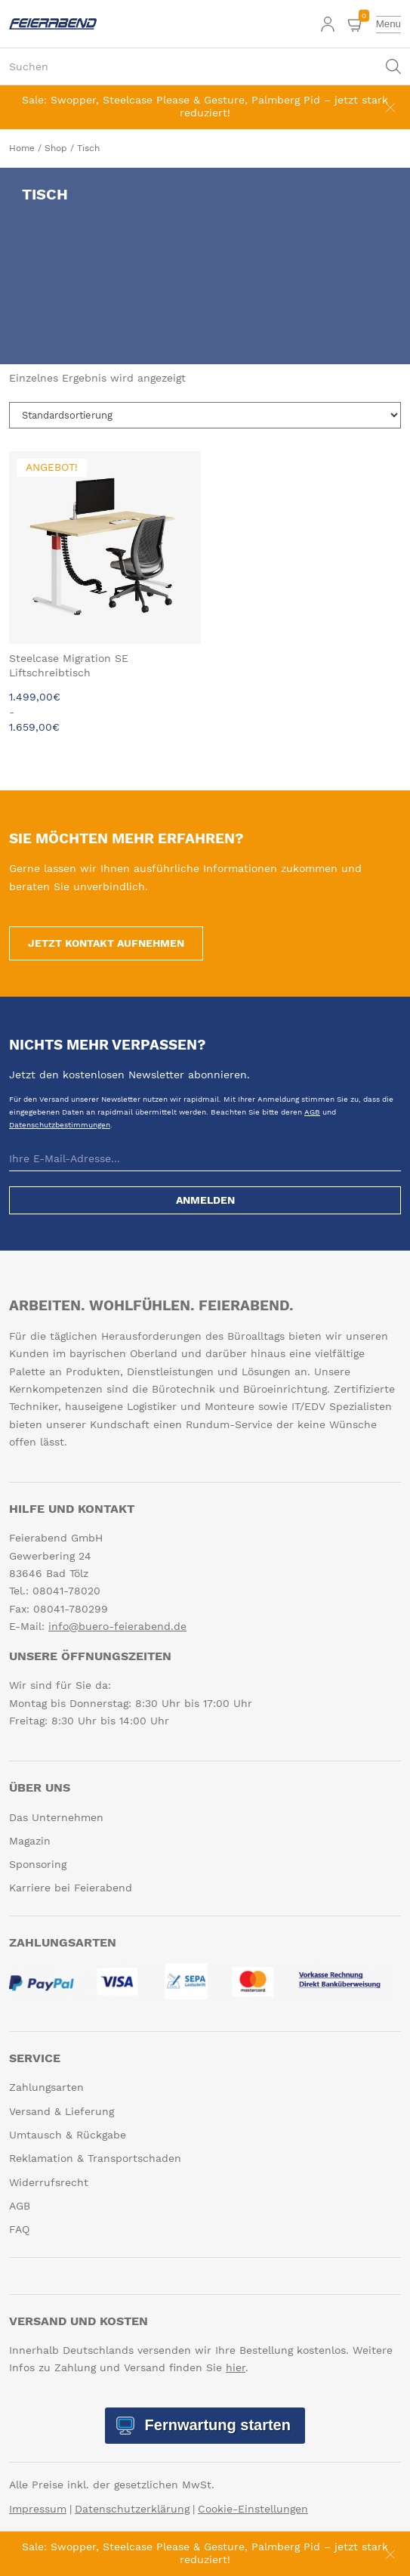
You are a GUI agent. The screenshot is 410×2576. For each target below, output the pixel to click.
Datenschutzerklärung (132, 2509)
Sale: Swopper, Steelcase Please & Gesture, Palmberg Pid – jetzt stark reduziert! (205, 106)
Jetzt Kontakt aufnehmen (106, 943)
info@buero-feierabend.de (117, 1626)
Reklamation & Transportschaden (95, 2158)
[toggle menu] (388, 24)
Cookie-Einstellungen (253, 2509)
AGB (312, 1112)
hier (235, 2367)
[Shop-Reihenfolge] (205, 415)
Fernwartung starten (215, 2425)
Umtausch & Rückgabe (67, 2135)
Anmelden (205, 1200)
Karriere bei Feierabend (70, 1888)
